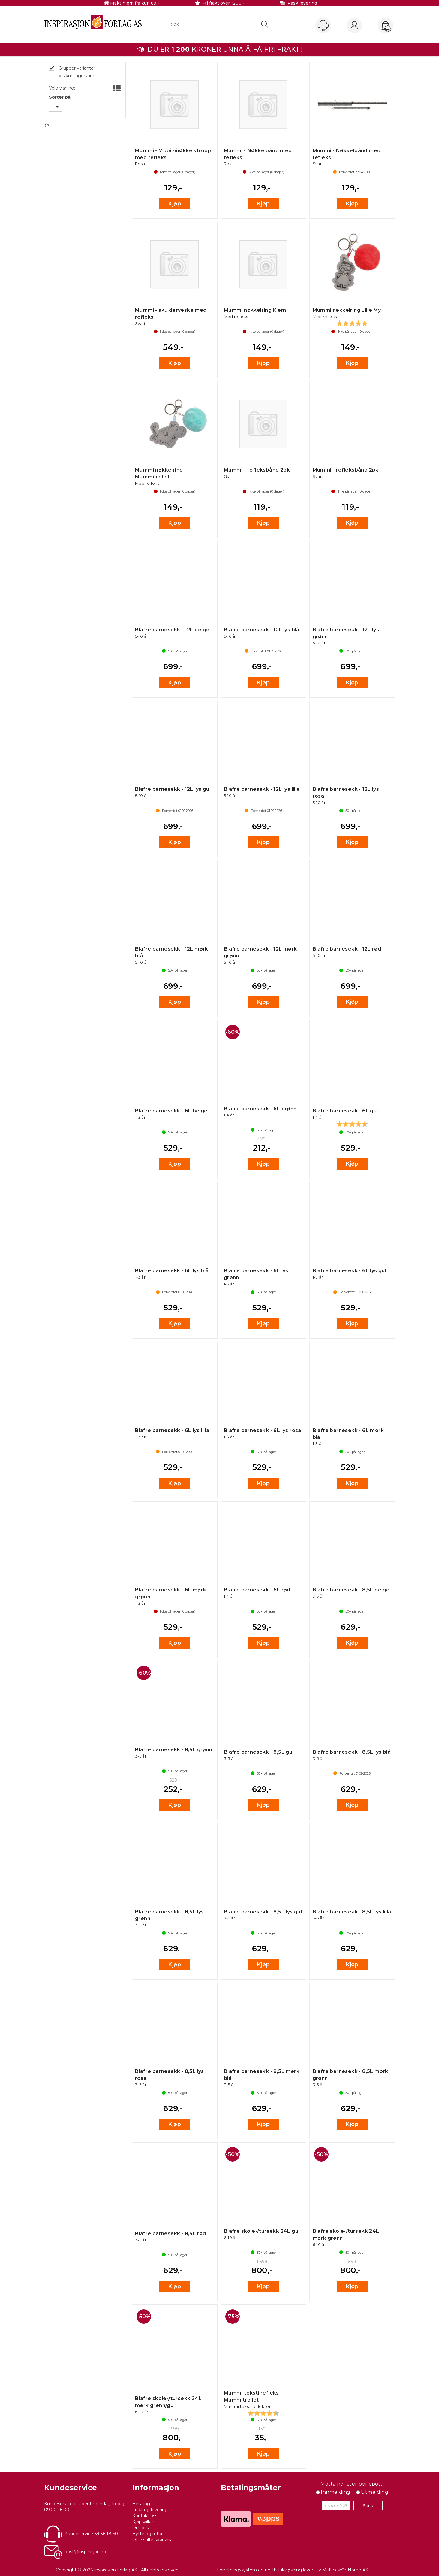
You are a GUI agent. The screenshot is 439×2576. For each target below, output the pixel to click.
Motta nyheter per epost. (352, 2484)
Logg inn (354, 25)
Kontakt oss (144, 2515)
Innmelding (335, 2492)
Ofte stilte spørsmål (152, 2539)
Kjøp (174, 203)
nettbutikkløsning (283, 2570)
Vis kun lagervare (75, 75)
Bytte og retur (147, 2533)
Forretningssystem (237, 2570)
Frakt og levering (150, 2509)
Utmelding (374, 2492)
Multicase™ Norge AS (345, 2570)
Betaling (141, 2503)
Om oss (140, 2527)
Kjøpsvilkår (143, 2521)
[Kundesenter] (323, 25)
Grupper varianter (76, 68)
